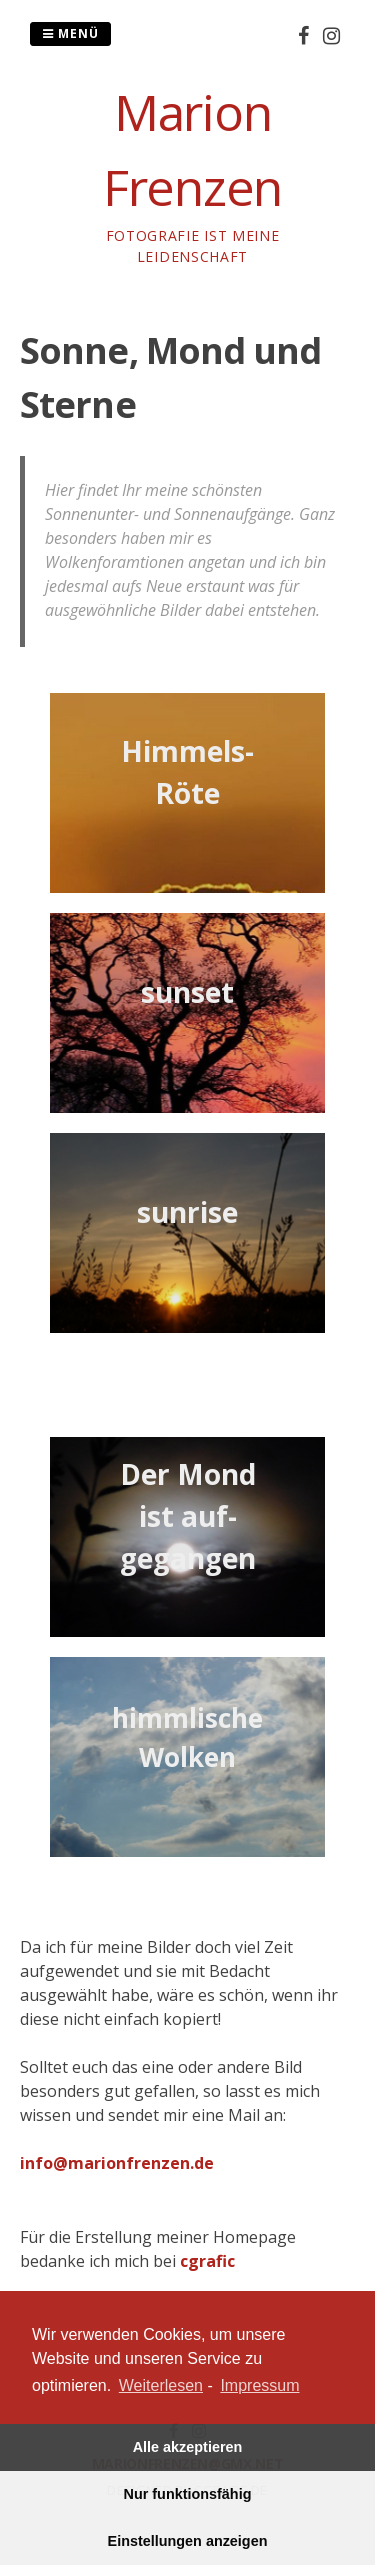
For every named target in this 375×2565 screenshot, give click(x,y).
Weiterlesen (161, 2385)
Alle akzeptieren (188, 2447)
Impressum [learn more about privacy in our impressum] (259, 2385)
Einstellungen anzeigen (188, 2541)
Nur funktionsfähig (188, 2494)
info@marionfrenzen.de (117, 2163)
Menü (70, 33)
